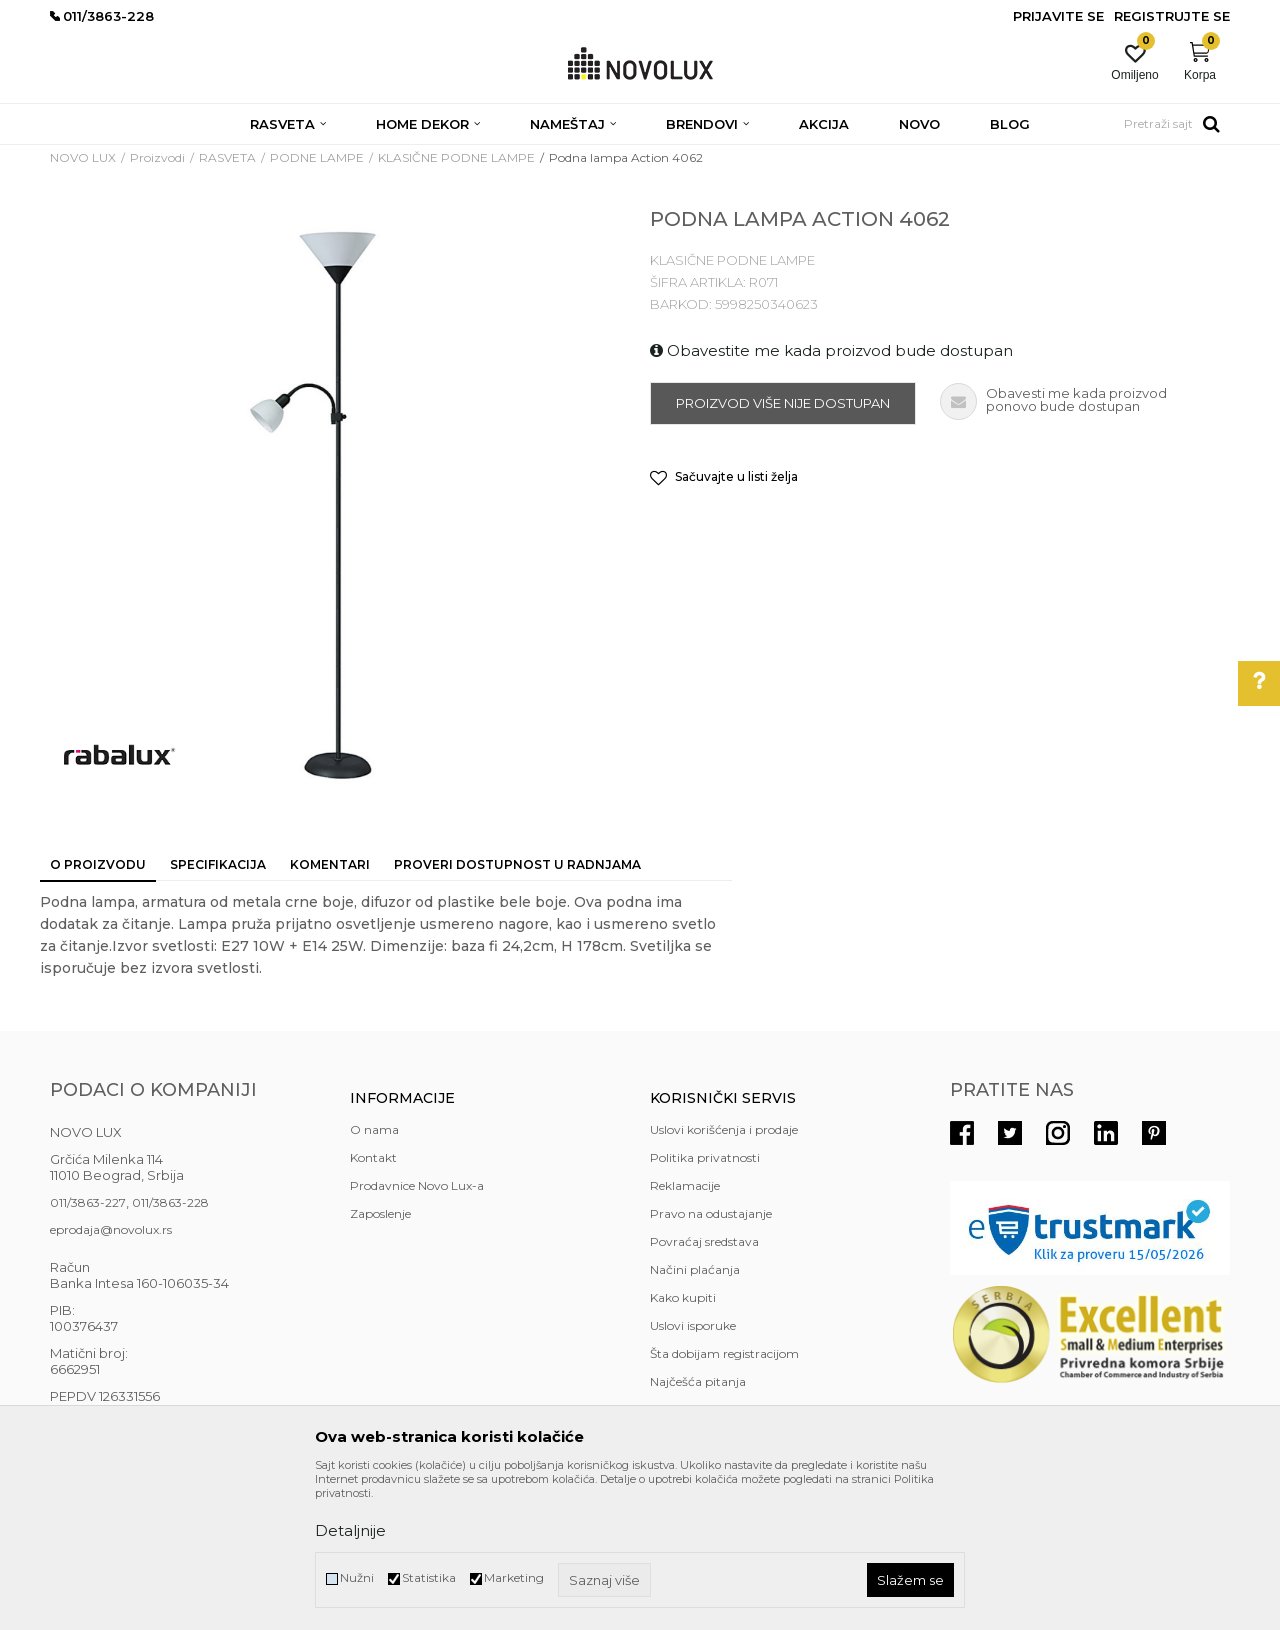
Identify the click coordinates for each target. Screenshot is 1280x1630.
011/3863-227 (88, 1202)
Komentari (330, 864)
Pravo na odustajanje (711, 1213)
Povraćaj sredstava (704, 1241)
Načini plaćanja (695, 1269)
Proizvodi (157, 157)
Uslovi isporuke (693, 1325)
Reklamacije (685, 1185)
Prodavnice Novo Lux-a (417, 1185)
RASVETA (227, 157)
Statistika (429, 1577)
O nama (374, 1129)
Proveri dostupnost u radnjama (517, 864)
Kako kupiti (683, 1297)
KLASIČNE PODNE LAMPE (456, 157)
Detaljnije (350, 1530)
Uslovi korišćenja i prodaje (724, 1129)
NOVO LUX (83, 157)
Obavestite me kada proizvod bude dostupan (831, 350)
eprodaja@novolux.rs (111, 1229)
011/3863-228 (170, 1202)
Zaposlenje (380, 1213)
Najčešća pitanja (698, 1381)
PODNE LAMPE (317, 157)
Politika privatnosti (705, 1157)
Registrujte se (1172, 16)
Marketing (514, 1577)
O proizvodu (98, 864)
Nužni (357, 1577)
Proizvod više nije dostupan (783, 403)
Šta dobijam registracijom (724, 1353)
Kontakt (373, 1157)
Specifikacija (218, 864)
